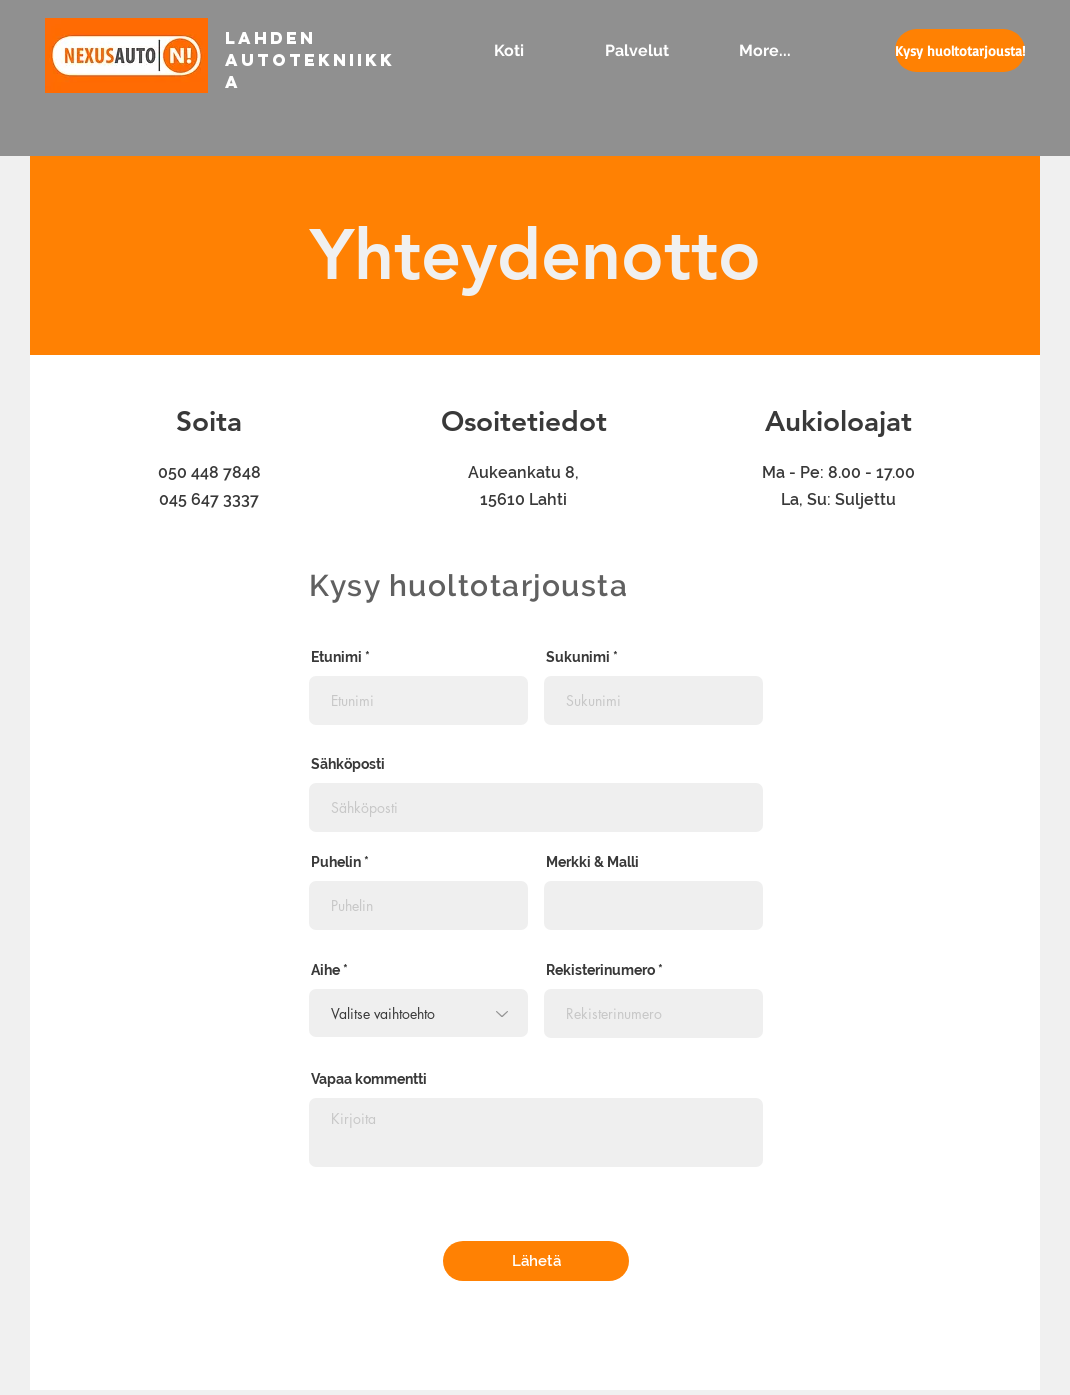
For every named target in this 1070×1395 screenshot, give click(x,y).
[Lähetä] (536, 1261)
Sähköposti (348, 764)
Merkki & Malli (592, 862)
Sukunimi (578, 657)
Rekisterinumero (600, 970)
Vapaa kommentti (369, 1079)
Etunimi (336, 657)
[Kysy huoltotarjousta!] (960, 50)
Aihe (325, 970)
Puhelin (336, 862)
